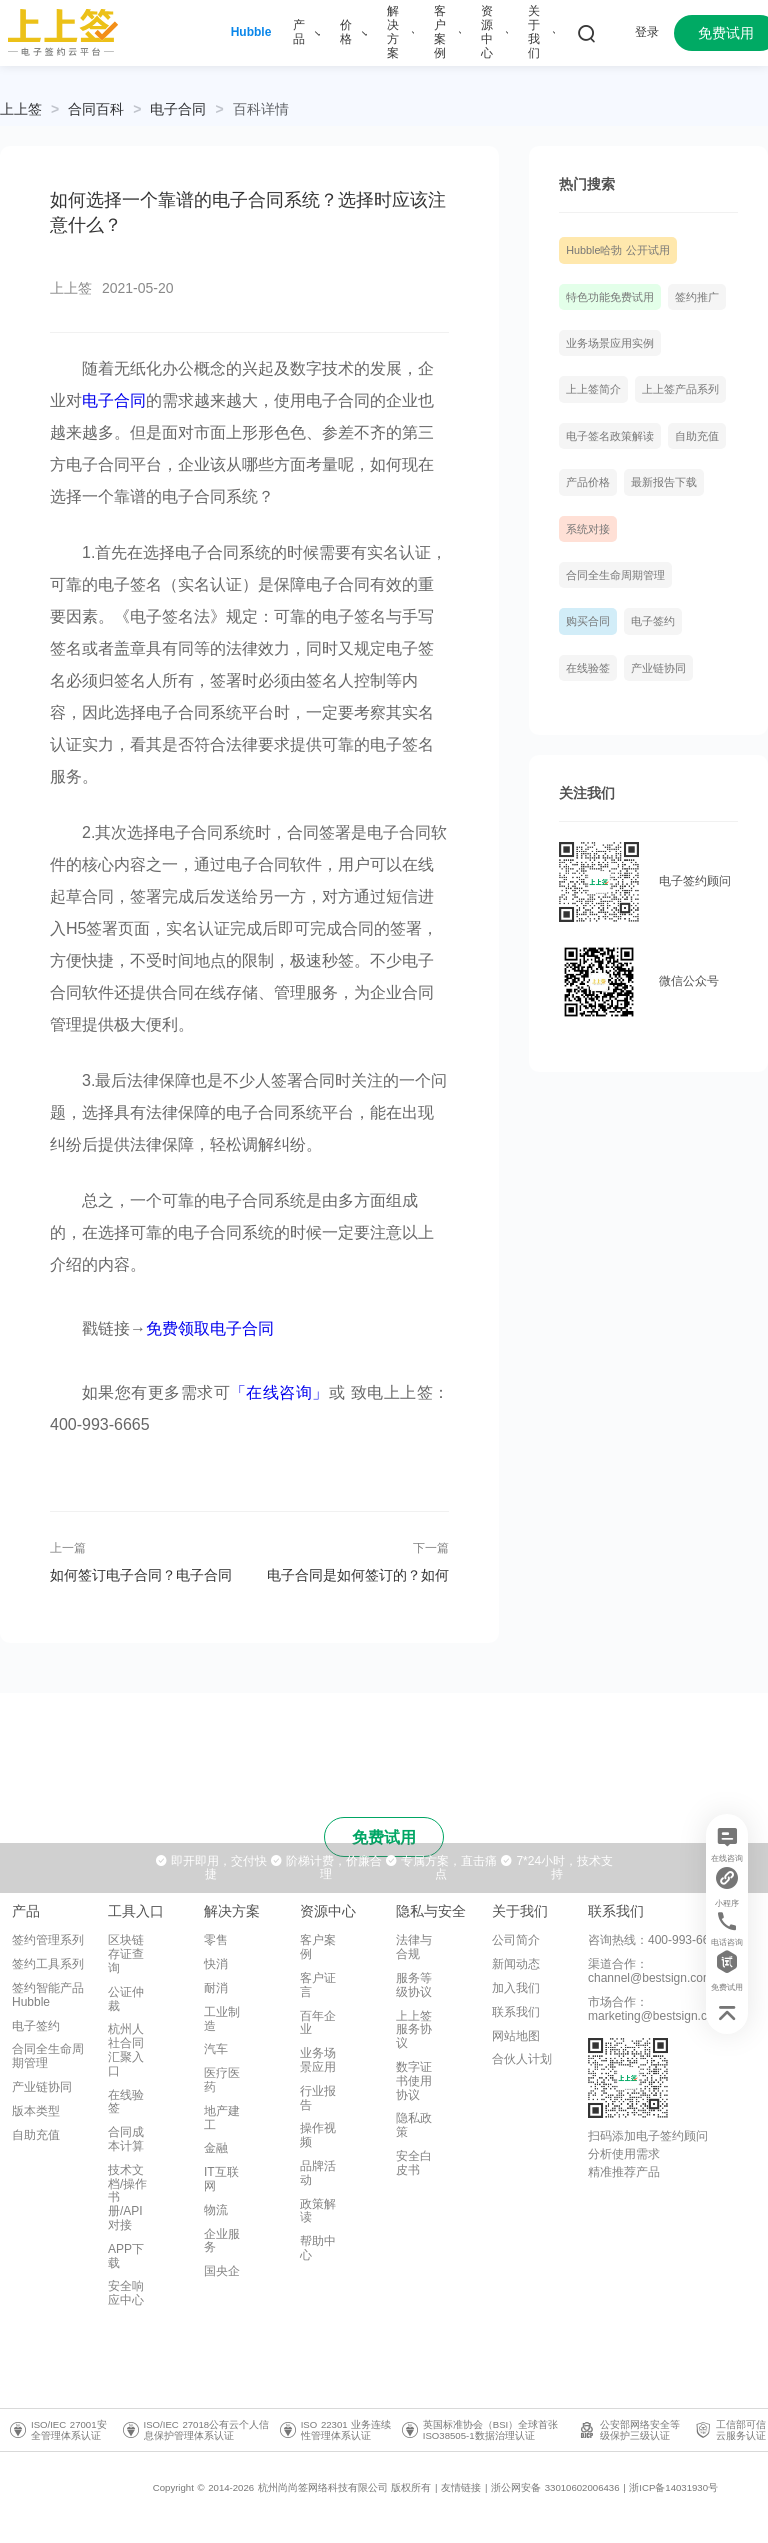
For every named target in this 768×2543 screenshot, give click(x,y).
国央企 (222, 2271)
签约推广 (697, 297)
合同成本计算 (126, 2139)
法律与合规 (414, 1947)
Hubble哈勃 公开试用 (618, 250)
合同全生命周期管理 (615, 575)
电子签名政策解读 (610, 436)
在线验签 (588, 668)
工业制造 (222, 2019)
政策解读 (318, 2211)
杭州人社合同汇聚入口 (126, 2049)
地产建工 (222, 2118)
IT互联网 (221, 2179)
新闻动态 (516, 1964)
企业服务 (222, 2241)
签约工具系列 (48, 1964)
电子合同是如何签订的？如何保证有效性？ (358, 1575)
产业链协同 (658, 668)
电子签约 (653, 621)
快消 (216, 1964)
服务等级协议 (414, 1985)
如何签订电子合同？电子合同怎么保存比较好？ (141, 1575)
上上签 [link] (21, 109)
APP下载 (126, 2256)
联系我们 (516, 2012)
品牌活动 (318, 2173)
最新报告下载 (664, 482)
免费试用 (384, 1837)
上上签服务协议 (414, 2030)
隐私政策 (414, 2125)
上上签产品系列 (680, 389)
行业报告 (318, 2098)
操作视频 (318, 2135)
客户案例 (318, 1947)
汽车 (216, 2049)
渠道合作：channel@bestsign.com (650, 1971)
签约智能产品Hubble (48, 1995)
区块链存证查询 (126, 1954)
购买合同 (588, 621)
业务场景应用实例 (610, 343)
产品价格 (588, 482)
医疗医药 (222, 2080)
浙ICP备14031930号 (673, 2487)
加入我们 (516, 1988)
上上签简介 (593, 389)
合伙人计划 (522, 2059)
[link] (96, 109)
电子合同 (178, 109)
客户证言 (318, 1985)
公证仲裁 (126, 1999)
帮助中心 (318, 2248)
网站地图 (516, 2036)
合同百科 (96, 109)
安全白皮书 (414, 2163)
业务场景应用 (318, 2060)
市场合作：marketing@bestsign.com (656, 2009)
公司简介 (516, 1940)
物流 (216, 2210)
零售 (216, 1940)
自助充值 (697, 436)
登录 (647, 32)
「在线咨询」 (279, 1392)
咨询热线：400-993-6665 (655, 1940)
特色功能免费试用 (610, 297)
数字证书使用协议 (414, 2081)
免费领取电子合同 (210, 1328)
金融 (216, 2148)
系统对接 (588, 529)
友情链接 (461, 2487)
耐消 (216, 1988)
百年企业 (318, 2023)
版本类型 (36, 2111)
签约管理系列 (48, 1940)
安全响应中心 (126, 2293)
